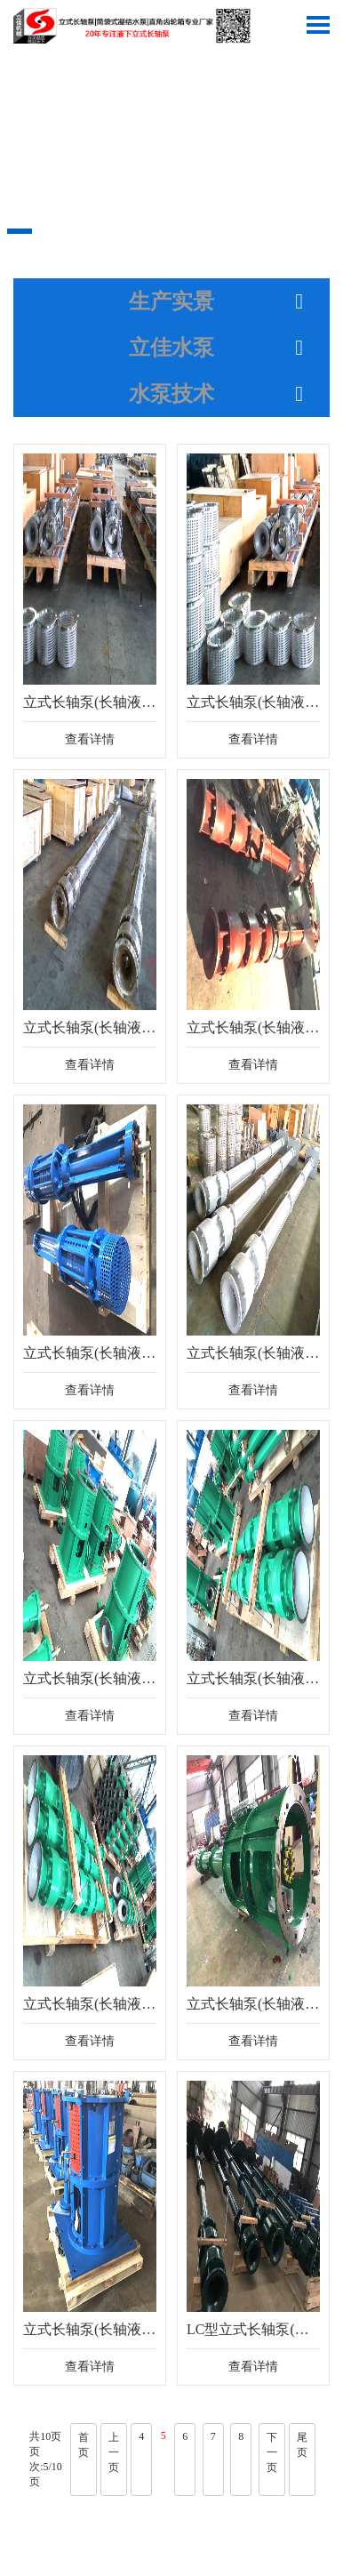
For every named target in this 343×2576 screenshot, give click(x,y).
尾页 (302, 2445)
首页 (83, 2445)
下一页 (272, 2452)
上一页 (113, 2452)
